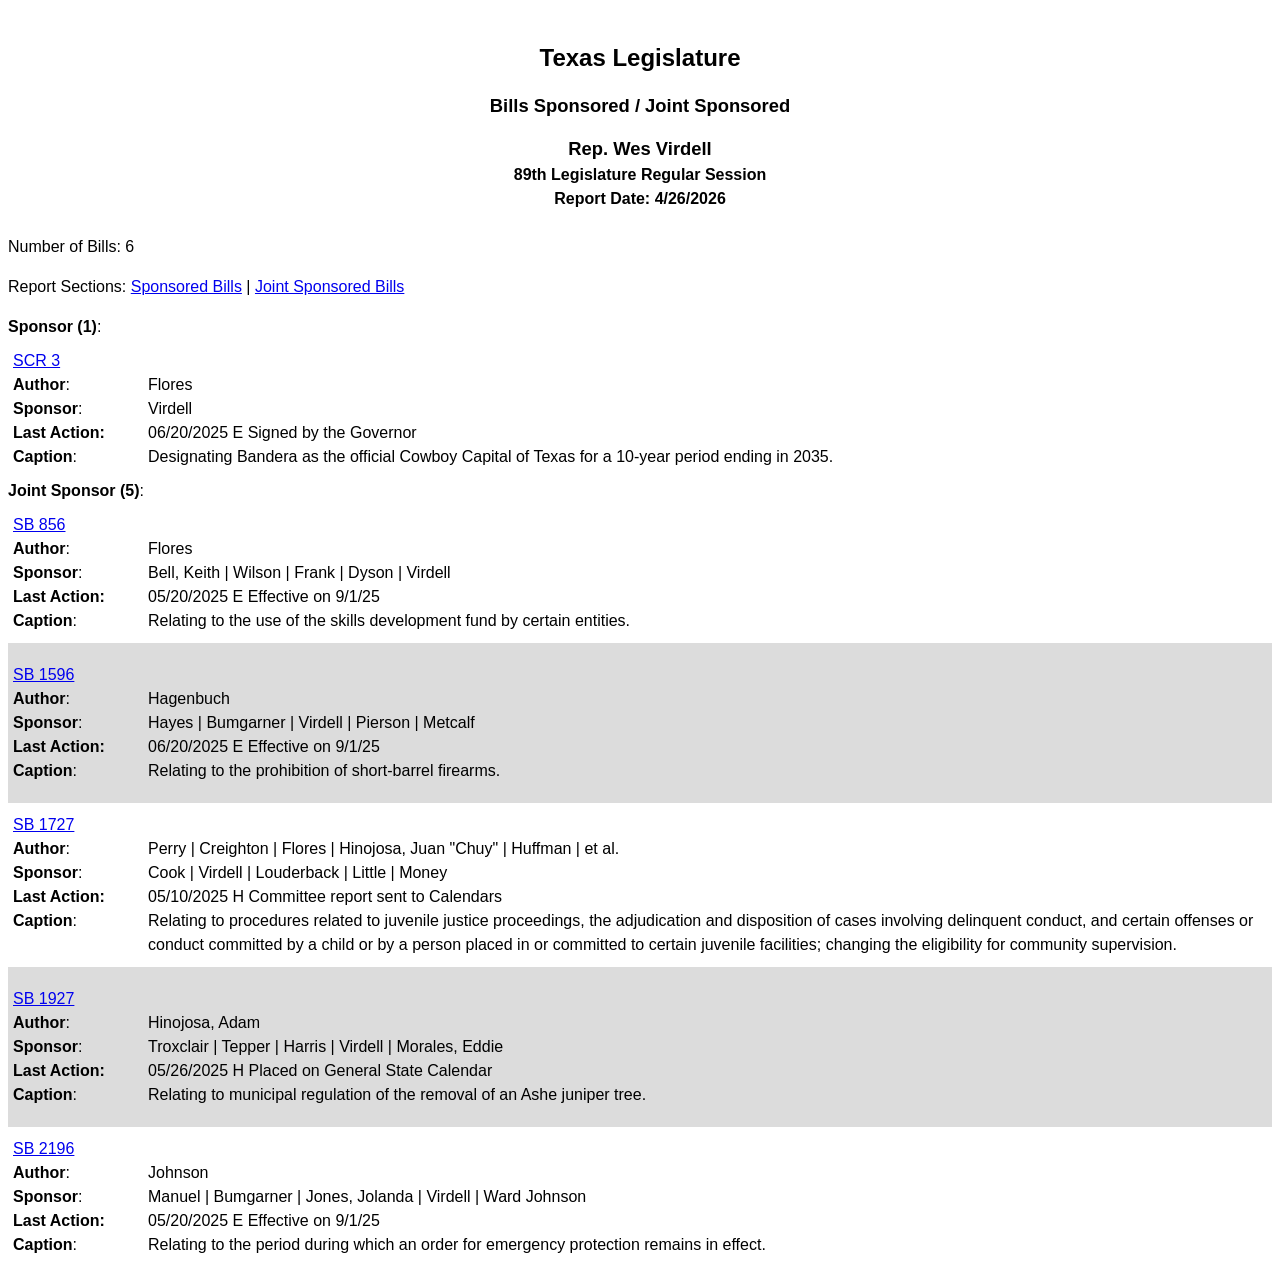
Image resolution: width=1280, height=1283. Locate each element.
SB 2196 (43, 1148)
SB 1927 (43, 998)
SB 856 (39, 524)
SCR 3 (36, 360)
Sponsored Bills (186, 286)
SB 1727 (43, 824)
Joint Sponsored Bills (329, 286)
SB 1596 (43, 674)
